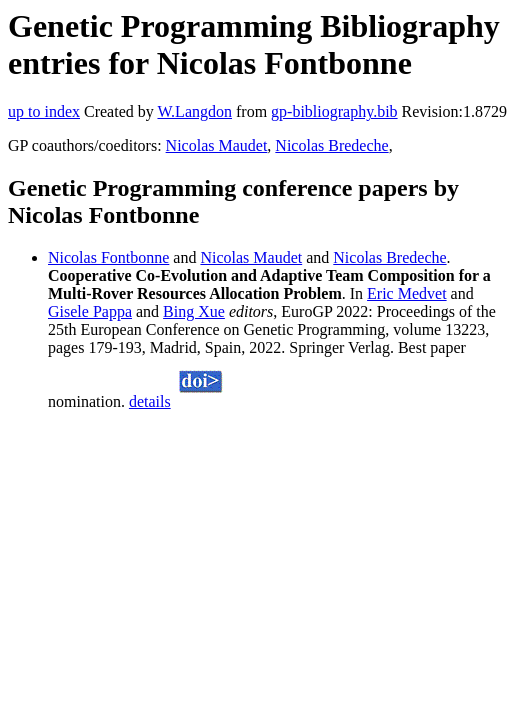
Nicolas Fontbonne (108, 257)
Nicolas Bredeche (331, 145)
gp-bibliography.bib (334, 111)
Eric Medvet (407, 293)
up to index (44, 111)
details (150, 401)
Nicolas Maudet (217, 145)
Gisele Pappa (90, 311)
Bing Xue (194, 311)
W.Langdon (194, 111)
